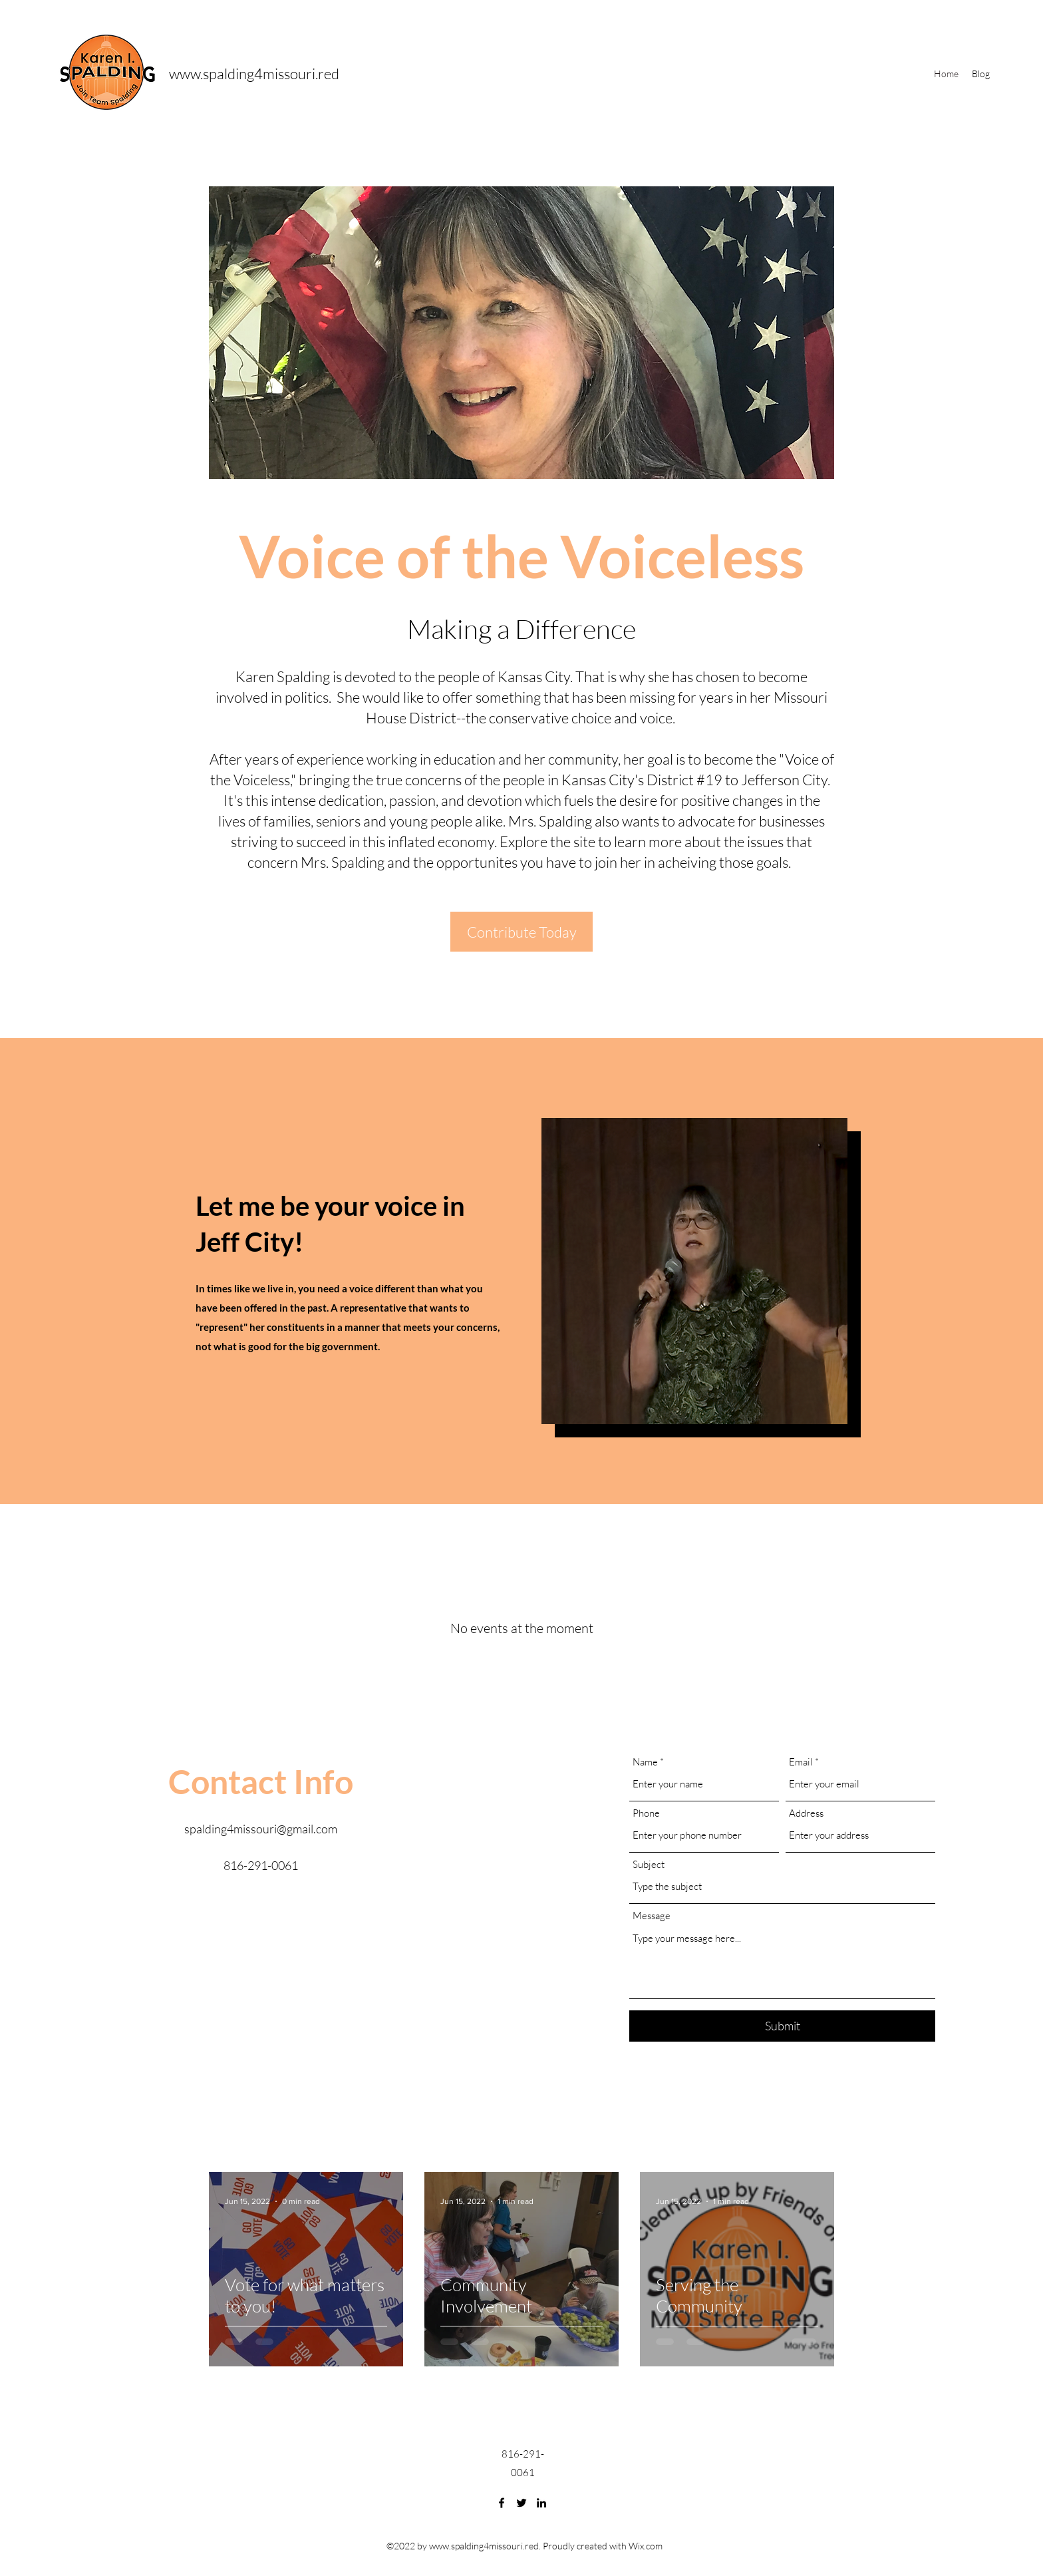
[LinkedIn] (541, 2502)
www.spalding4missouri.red (254, 74)
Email (801, 1762)
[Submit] (782, 2026)
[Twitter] (521, 2502)
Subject (649, 1864)
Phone (646, 1813)
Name (645, 1762)
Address (806, 1813)
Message (651, 1916)
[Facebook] (501, 2502)
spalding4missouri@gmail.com (260, 1828)
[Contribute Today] (521, 932)
